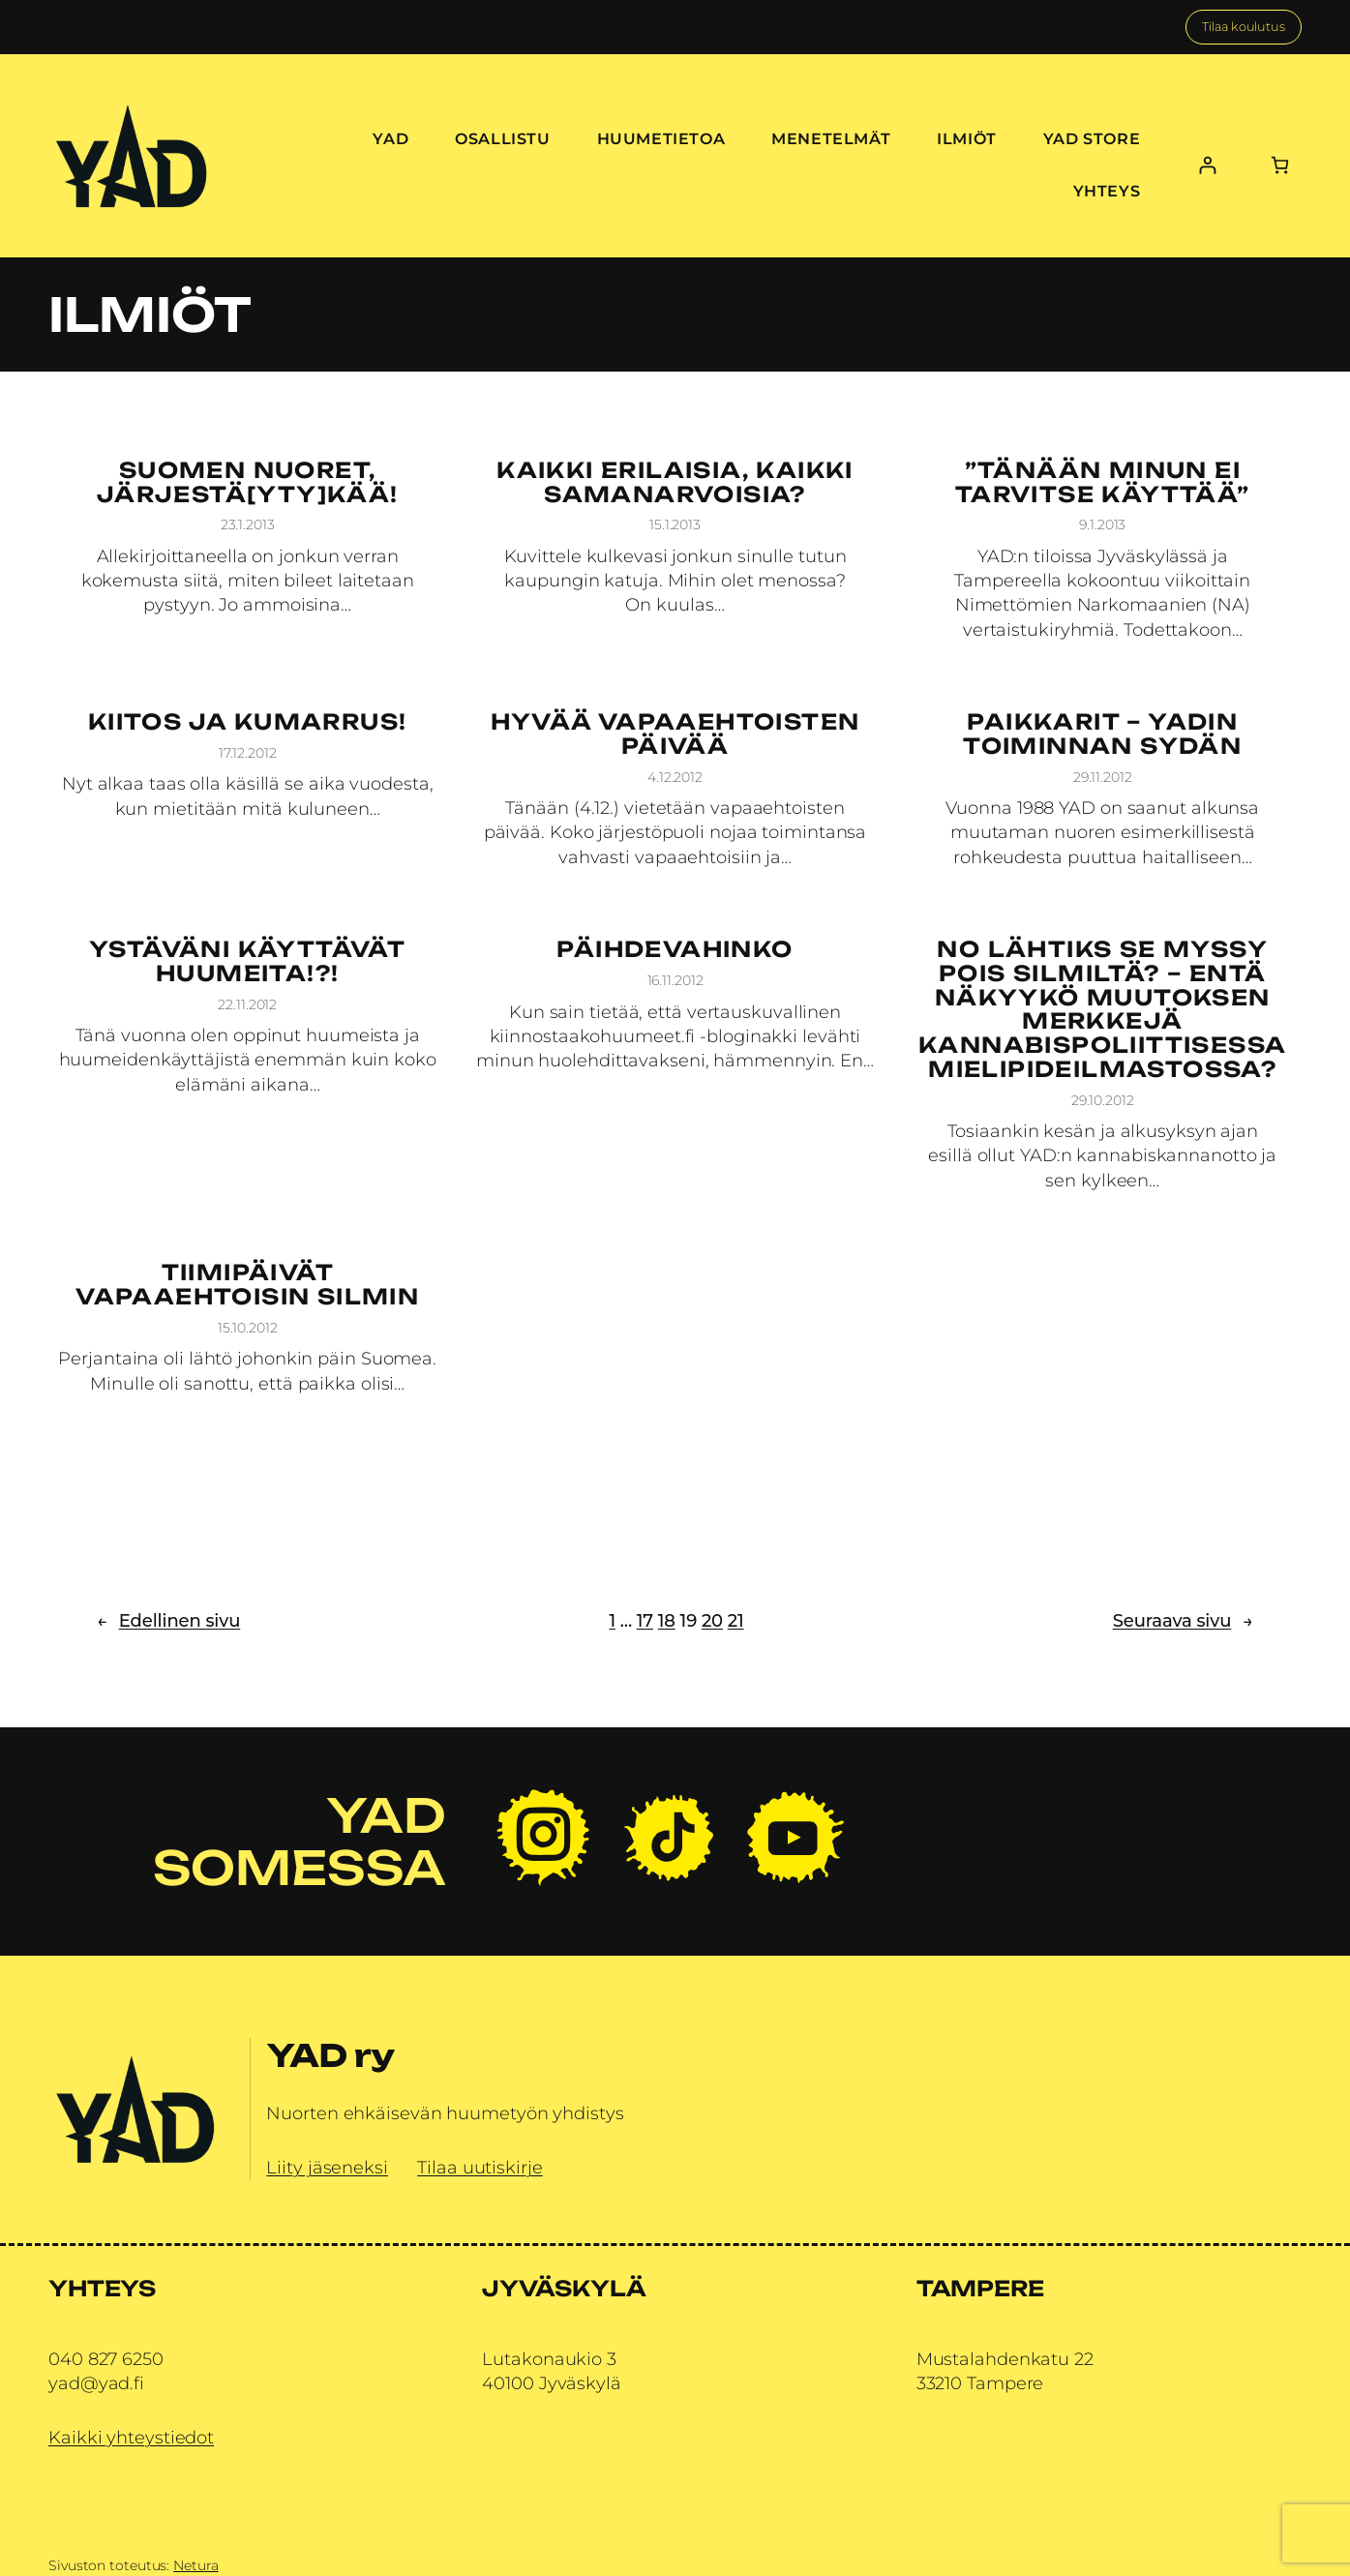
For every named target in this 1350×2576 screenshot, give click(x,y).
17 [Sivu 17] (645, 1621)
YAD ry (330, 2055)
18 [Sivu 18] (666, 1621)
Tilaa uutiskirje (479, 2167)
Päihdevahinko (674, 950)
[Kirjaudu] (1207, 165)
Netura (195, 2565)
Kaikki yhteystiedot (131, 2437)
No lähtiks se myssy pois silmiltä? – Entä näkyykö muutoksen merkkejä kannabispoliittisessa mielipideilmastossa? (1102, 1010)
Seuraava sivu (1183, 1621)
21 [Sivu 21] (736, 1621)
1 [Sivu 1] (612, 1621)
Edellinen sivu (168, 1621)
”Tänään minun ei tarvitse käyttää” (1102, 483)
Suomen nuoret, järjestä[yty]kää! (248, 483)
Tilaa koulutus (1243, 26)
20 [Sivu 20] (712, 1621)
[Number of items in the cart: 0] (1280, 165)
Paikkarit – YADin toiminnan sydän (1102, 734)
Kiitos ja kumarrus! (247, 722)
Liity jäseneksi (327, 2167)
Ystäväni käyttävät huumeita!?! (247, 962)
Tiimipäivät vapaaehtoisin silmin (247, 1285)
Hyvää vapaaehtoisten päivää (675, 734)
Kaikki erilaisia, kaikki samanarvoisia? (675, 483)
